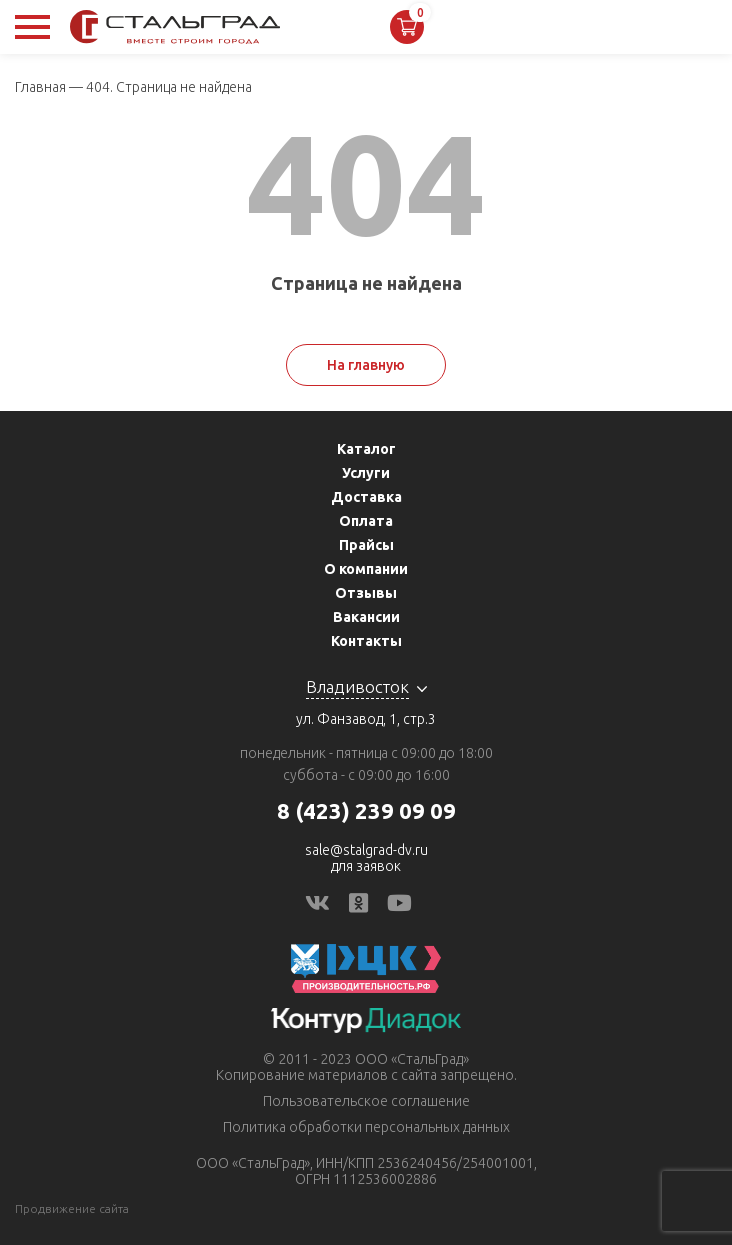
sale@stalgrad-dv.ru (366, 850)
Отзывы (366, 593)
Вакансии (366, 617)
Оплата (366, 521)
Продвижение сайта (72, 1208)
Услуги (366, 473)
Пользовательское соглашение (366, 1101)
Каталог (366, 449)
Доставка (366, 497)
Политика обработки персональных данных (366, 1127)
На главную (366, 365)
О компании (366, 569)
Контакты (366, 641)
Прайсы (366, 545)
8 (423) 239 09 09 (366, 810)
